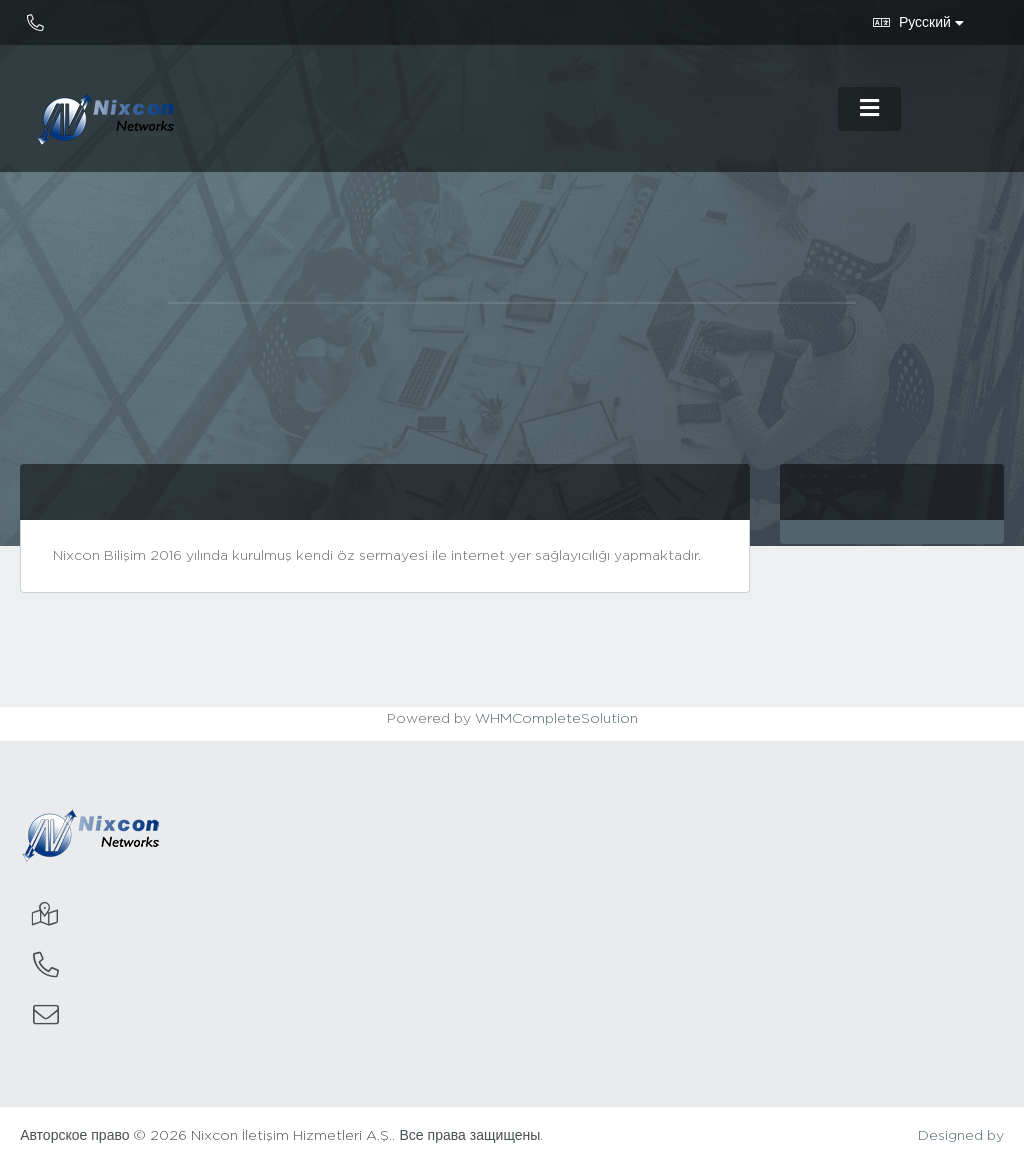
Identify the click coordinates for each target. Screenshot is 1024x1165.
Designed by (961, 1136)
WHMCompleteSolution (556, 719)
